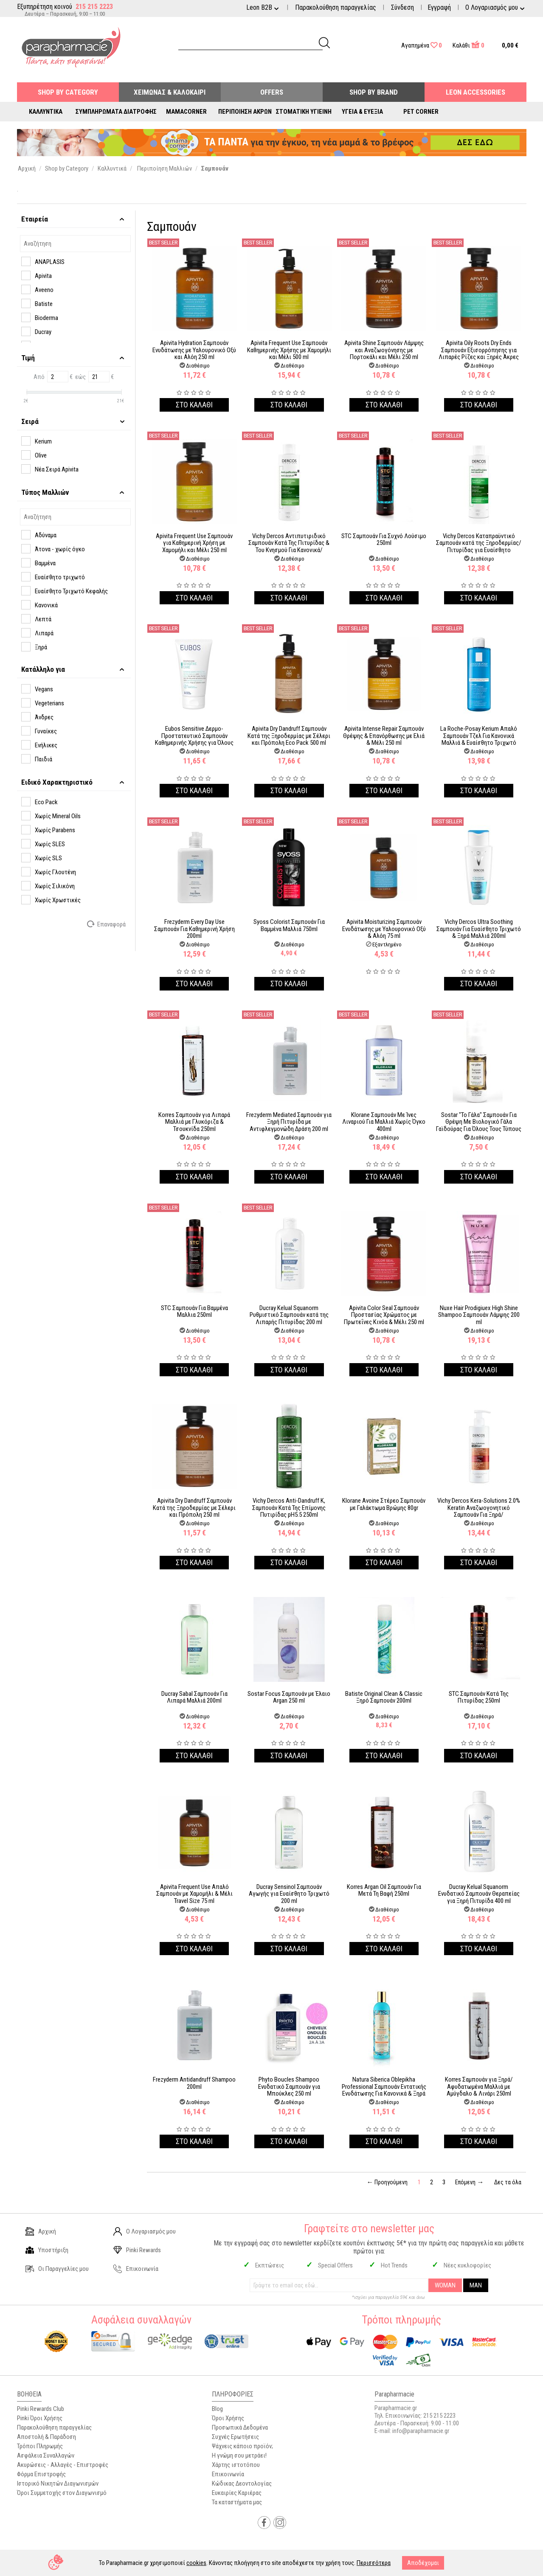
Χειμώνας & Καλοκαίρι (169, 92)
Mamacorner (186, 111)
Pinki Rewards (137, 2250)
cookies (196, 2563)
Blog (217, 2409)
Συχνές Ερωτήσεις (235, 2437)
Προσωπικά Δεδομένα (240, 2427)
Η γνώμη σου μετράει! (239, 2455)
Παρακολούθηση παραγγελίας (335, 7)
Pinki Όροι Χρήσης (39, 2418)
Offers (271, 92)
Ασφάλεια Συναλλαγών (45, 2455)
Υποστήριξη (46, 2250)
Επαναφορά (107, 924)
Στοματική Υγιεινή (304, 111)
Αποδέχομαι (423, 2563)
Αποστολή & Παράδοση (46, 2437)
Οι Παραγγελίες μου (57, 2269)
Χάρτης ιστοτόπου (236, 2465)
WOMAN (445, 2285)
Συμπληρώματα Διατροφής (116, 111)
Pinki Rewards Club (40, 2409)
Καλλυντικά (45, 111)
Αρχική (40, 2231)
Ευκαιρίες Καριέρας (237, 2493)
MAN (476, 2285)
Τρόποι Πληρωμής (40, 2446)
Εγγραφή (439, 7)
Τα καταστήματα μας (237, 2502)
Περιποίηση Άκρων (245, 111)
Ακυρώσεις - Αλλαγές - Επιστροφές (62, 2465)
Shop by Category (68, 92)
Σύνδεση (402, 7)
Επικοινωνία (135, 2269)
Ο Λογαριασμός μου (144, 2231)
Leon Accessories (475, 92)
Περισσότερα (374, 2563)
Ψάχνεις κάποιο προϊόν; (242, 2446)
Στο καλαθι (194, 404)
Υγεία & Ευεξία (362, 111)
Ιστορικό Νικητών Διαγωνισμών (57, 2483)
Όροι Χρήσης (228, 2418)
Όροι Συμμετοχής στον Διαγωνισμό (62, 2493)
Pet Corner (421, 111)
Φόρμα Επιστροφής (41, 2474)
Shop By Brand (373, 92)
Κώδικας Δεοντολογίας (242, 2483)
